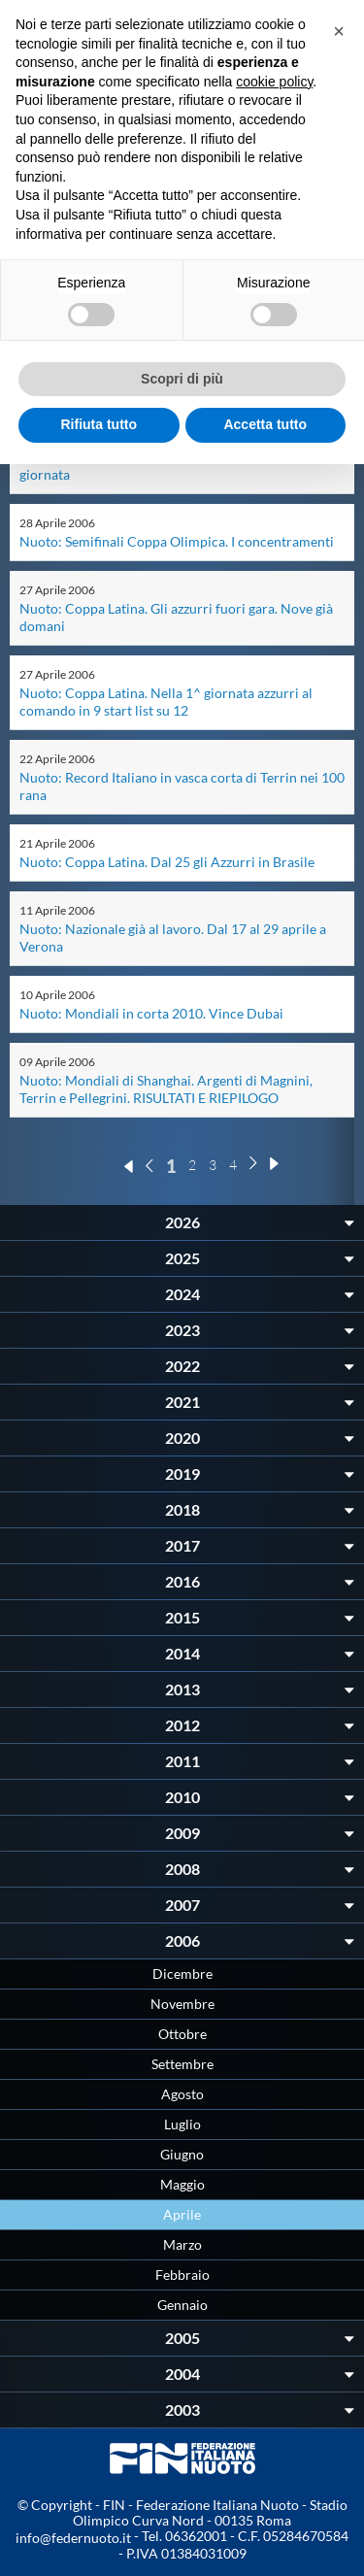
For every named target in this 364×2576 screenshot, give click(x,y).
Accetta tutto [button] (265, 424)
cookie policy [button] (274, 81)
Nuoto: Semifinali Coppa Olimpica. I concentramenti (176, 541)
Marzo (182, 2244)
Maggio (182, 2184)
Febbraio (182, 2274)
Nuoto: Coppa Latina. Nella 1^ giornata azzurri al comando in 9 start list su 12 (166, 702)
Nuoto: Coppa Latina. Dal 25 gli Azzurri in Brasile (166, 861)
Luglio (182, 2124)
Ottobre (182, 2033)
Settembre (182, 2064)
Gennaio (182, 2304)
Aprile (182, 2214)
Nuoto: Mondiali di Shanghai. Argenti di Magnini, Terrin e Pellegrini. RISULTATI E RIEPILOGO (166, 1089)
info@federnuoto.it (73, 2537)
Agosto (182, 2094)
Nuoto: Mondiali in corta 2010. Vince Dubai (151, 1013)
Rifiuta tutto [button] (98, 424)
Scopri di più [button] (182, 378)
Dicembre (182, 1973)
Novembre (182, 2003)
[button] (338, 31)
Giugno (182, 2154)
